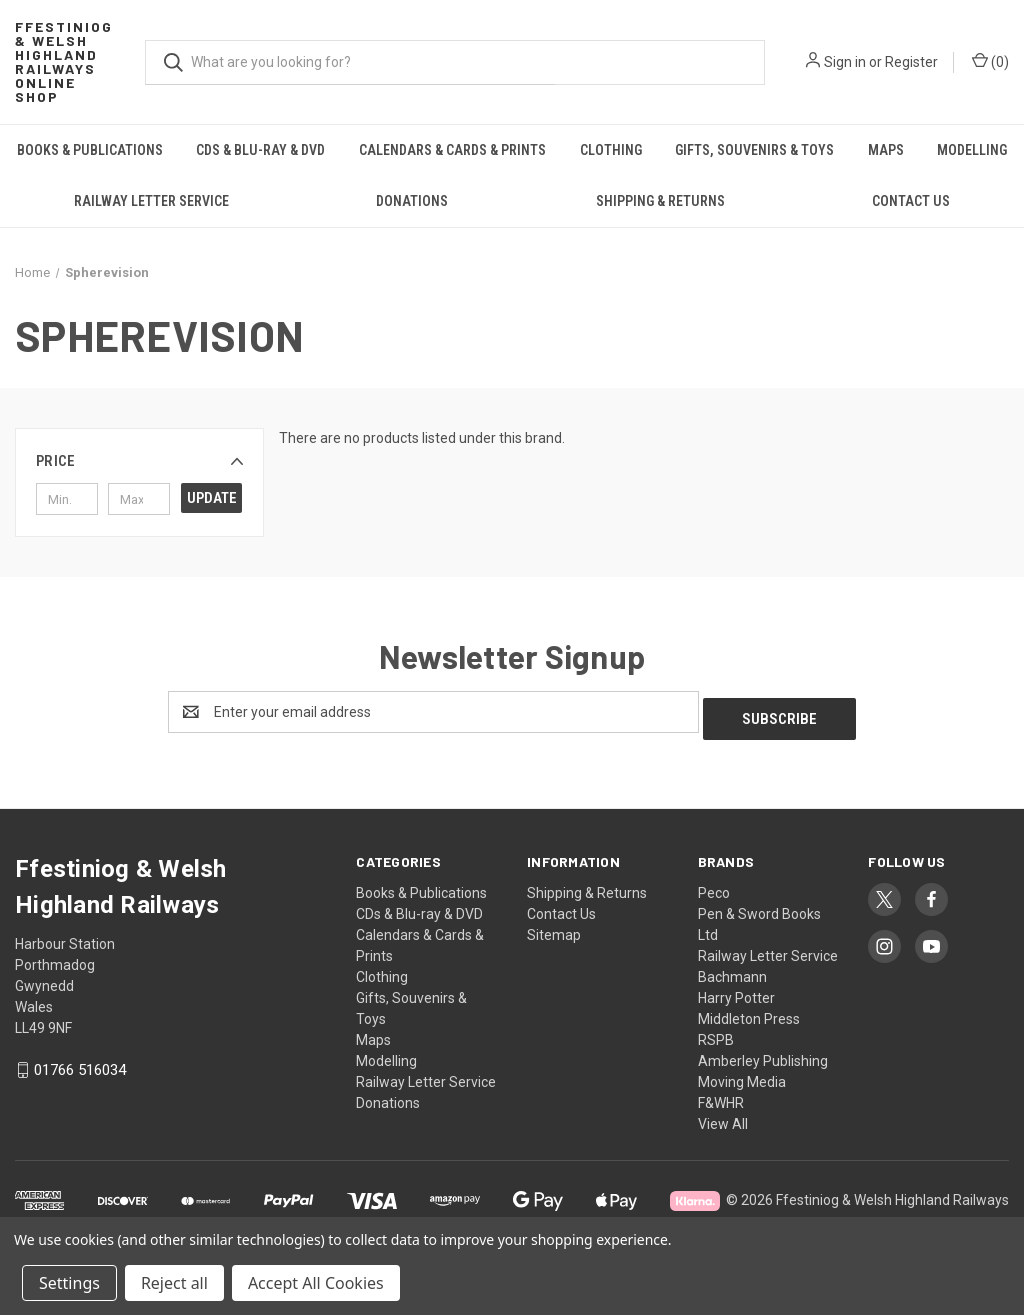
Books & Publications (90, 150)
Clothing (611, 150)
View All (723, 1117)
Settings (69, 1283)
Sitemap (554, 928)
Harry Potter (736, 991)
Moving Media (742, 1075)
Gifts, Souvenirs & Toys (754, 150)
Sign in (845, 62)
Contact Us (911, 201)
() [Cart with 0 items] (990, 61)
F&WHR (721, 1096)
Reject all (174, 1283)
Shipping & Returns (660, 201)
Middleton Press (749, 1012)
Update (212, 498)
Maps (886, 150)
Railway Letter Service (151, 201)
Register (911, 62)
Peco (714, 886)
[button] (139, 461)
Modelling (386, 1054)
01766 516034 (80, 1063)
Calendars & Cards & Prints (452, 150)
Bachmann (732, 970)
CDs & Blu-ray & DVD (260, 150)
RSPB (716, 1033)
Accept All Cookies (316, 1283)
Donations (412, 201)
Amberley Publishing (763, 1054)
